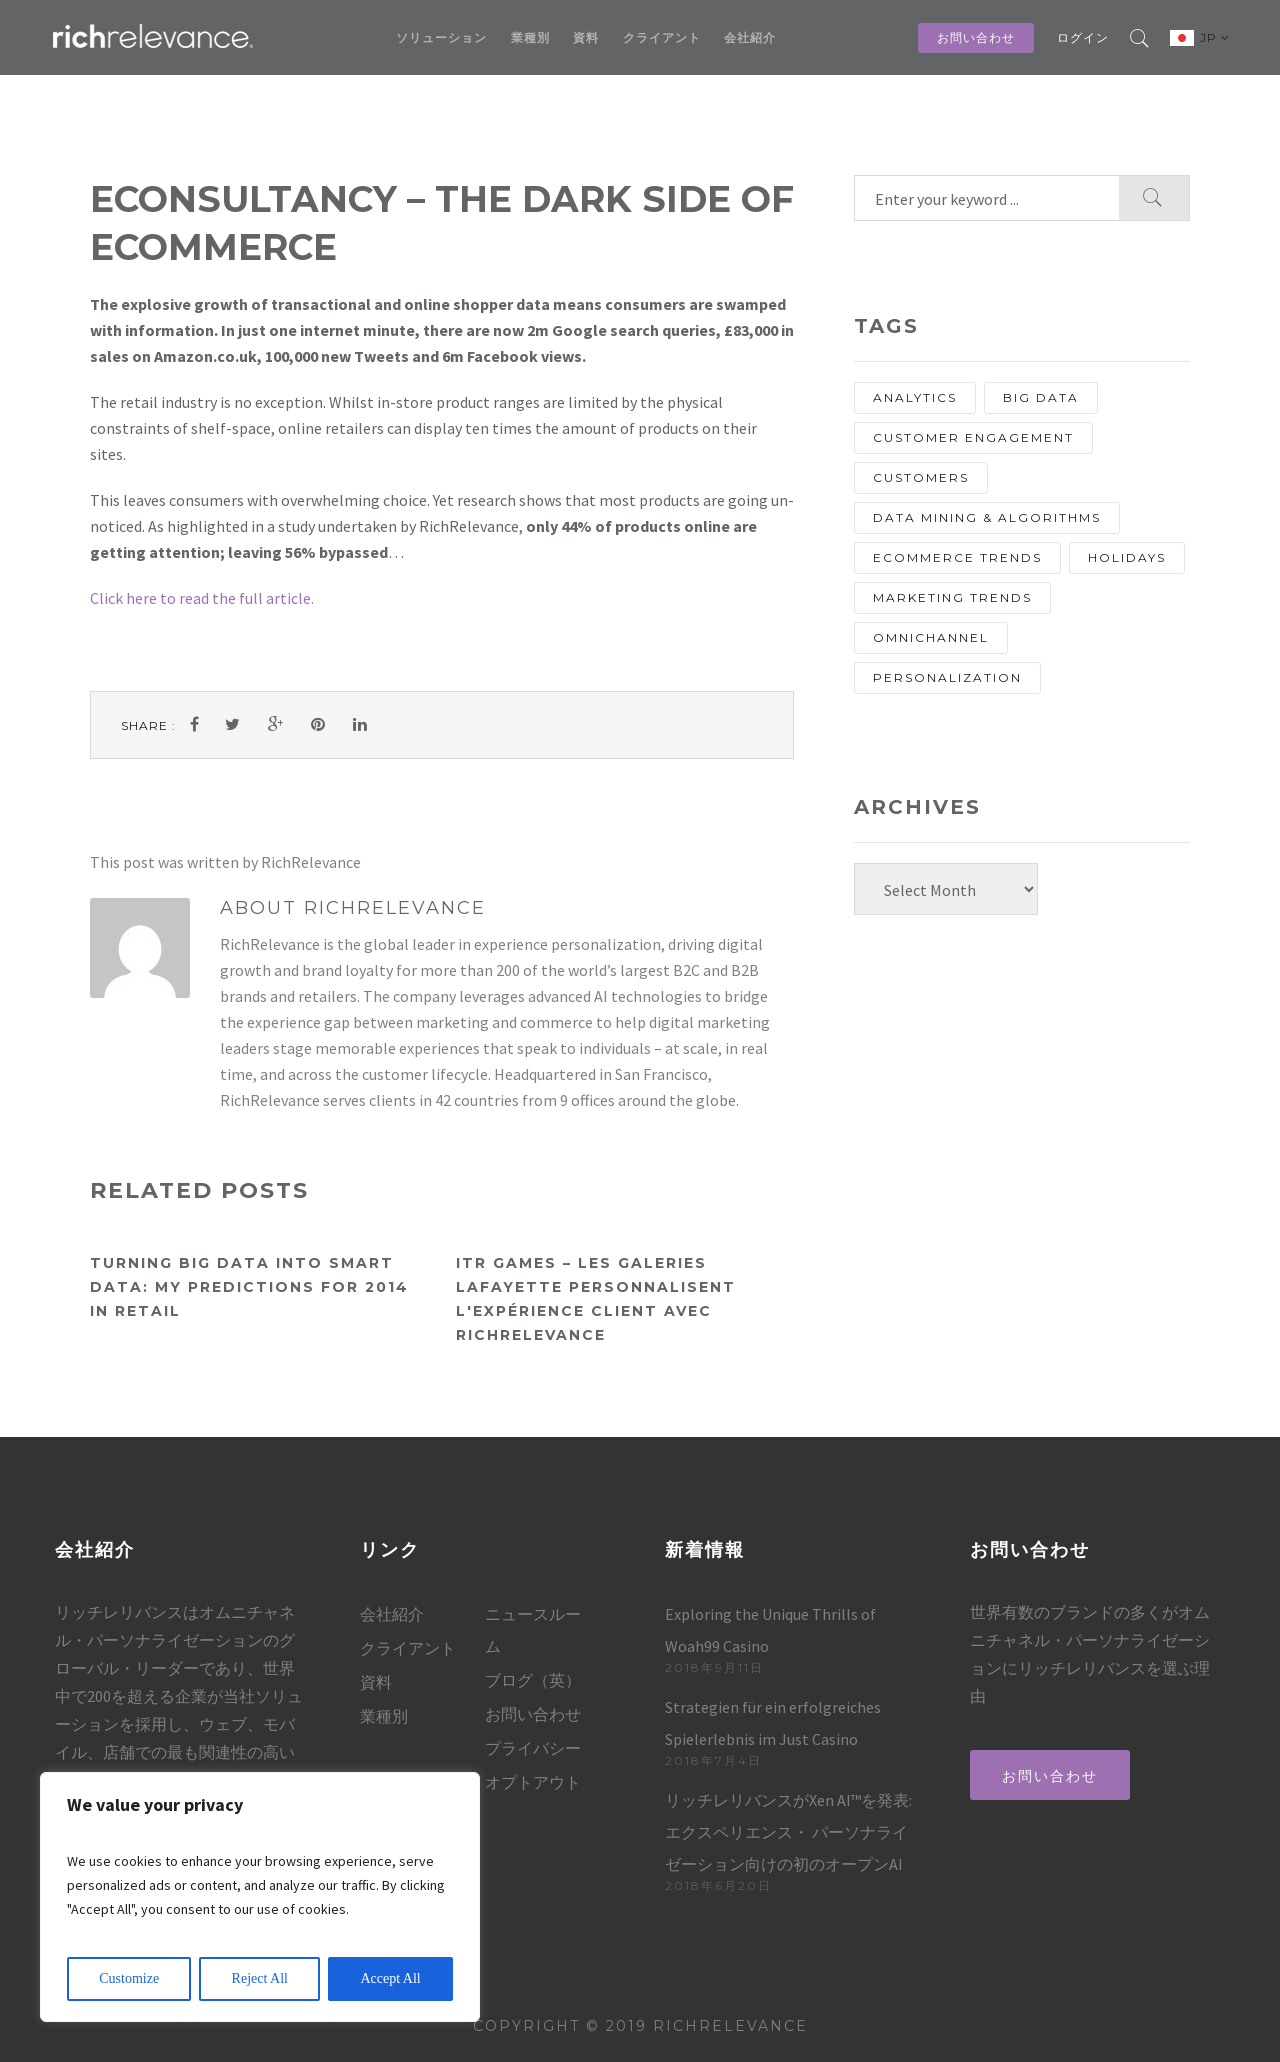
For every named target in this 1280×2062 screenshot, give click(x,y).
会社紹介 (750, 37)
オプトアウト (533, 1782)
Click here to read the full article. (202, 598)
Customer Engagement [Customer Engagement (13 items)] (973, 437)
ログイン (1083, 37)
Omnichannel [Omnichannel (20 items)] (931, 637)
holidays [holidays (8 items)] (1127, 557)
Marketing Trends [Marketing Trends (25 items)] (952, 597)
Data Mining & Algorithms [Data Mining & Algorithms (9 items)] (987, 517)
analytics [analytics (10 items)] (915, 397)
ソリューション (441, 37)
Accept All (390, 1978)
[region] (260, 1897)
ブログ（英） (533, 1680)
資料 (586, 37)
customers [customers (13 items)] (921, 477)
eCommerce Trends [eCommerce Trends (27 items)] (957, 557)
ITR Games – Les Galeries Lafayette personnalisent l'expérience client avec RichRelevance (596, 1299)
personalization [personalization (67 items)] (947, 677)
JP (1215, 37)
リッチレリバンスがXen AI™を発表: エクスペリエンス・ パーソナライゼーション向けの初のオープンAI (788, 1832)
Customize (129, 1978)
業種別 (530, 37)
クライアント (662, 37)
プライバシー (533, 1748)
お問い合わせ (976, 37)
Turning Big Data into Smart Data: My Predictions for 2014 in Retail (249, 1287)
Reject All (260, 1978)
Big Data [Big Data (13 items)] (1041, 397)
